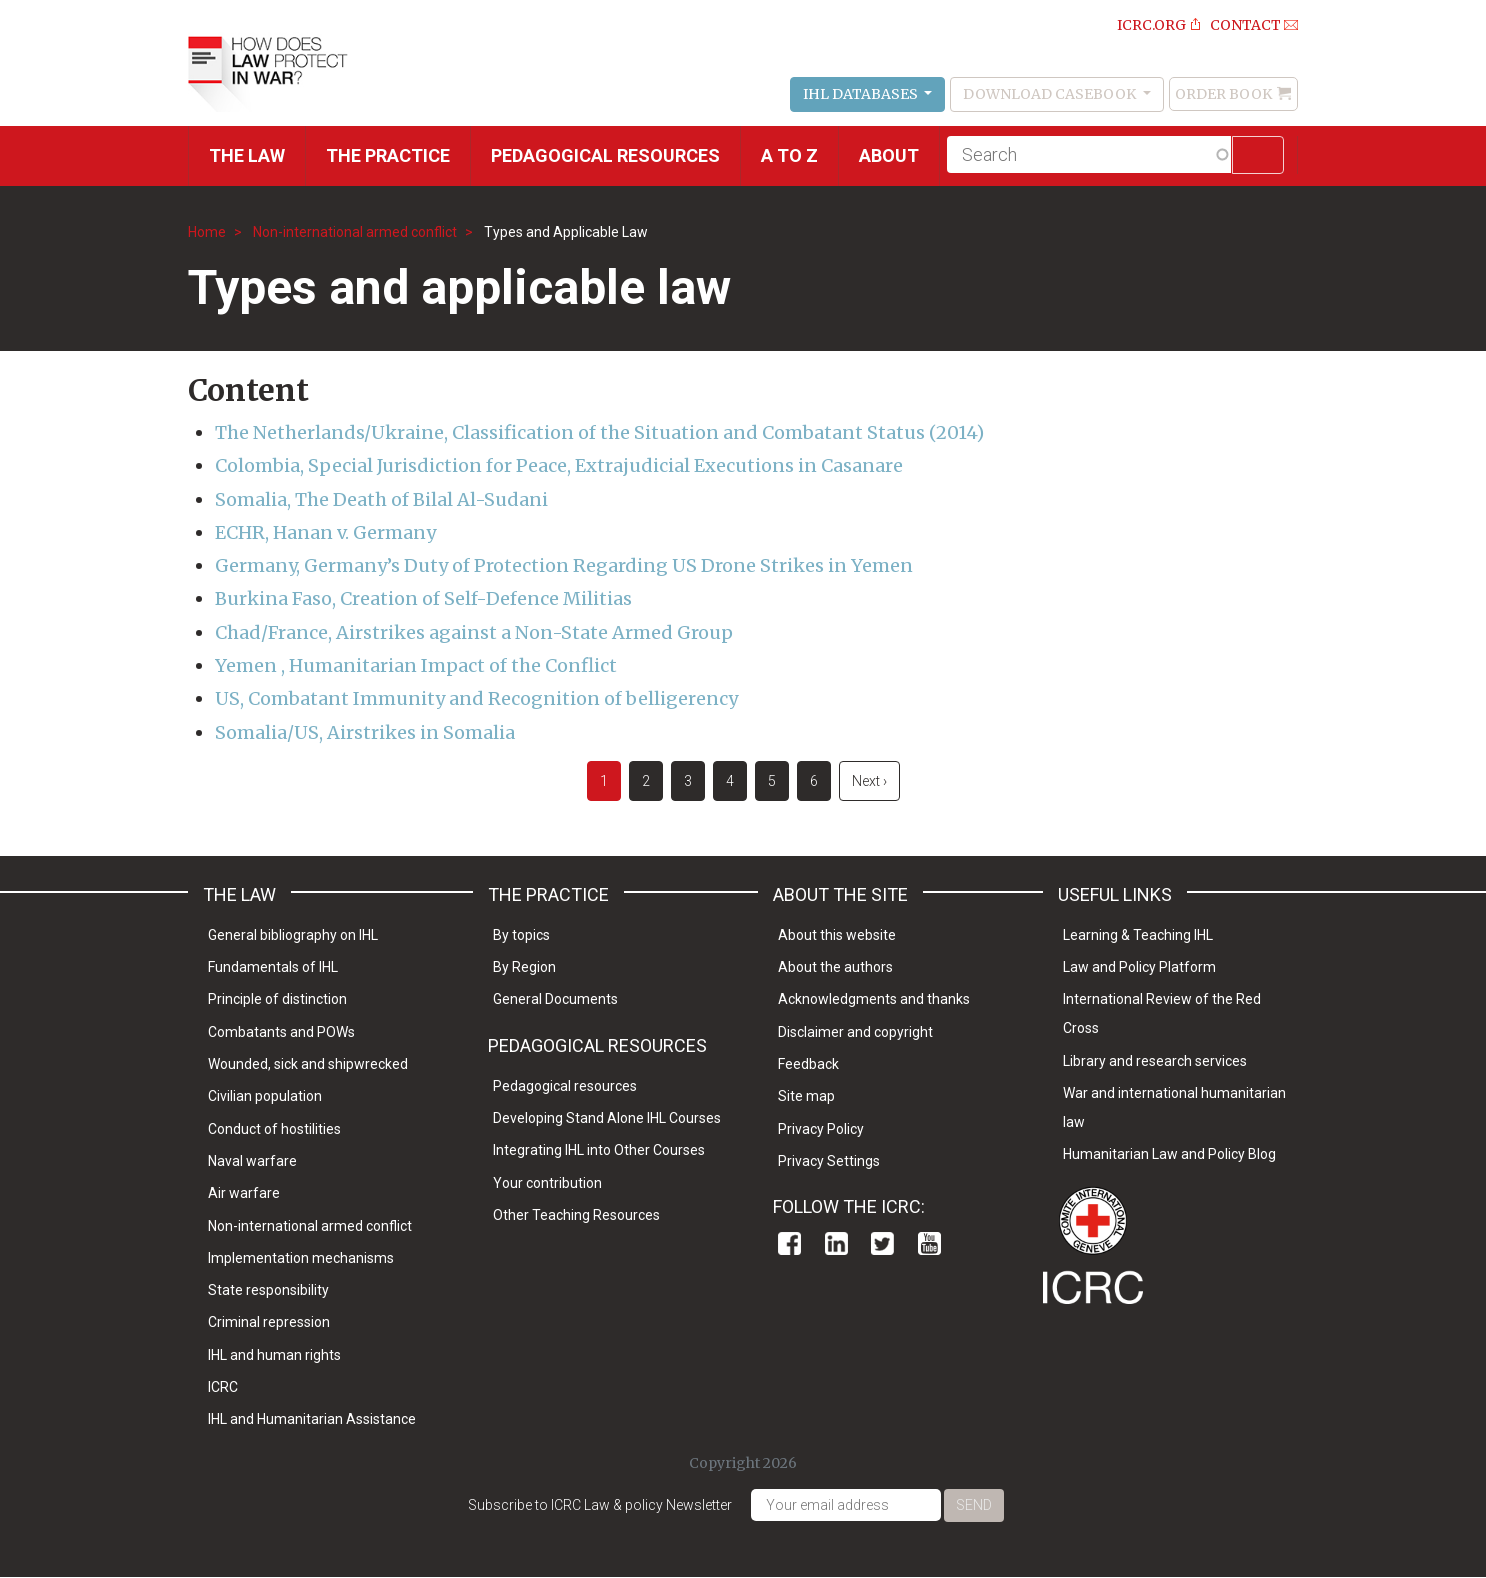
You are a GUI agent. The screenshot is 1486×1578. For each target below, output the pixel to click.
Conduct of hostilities (274, 1129)
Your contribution (547, 1183)
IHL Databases (862, 94)
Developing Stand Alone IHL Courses (607, 1118)
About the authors (835, 967)
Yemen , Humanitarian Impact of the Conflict (416, 665)
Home (207, 232)
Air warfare (244, 1193)
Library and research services (1155, 1061)
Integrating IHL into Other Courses (599, 1150)
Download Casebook (1051, 94)
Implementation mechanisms (301, 1258)
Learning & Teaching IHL (1138, 935)
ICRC (223, 1387)
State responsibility (268, 1290)
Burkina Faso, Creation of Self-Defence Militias (423, 598)
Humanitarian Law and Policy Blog (1169, 1154)
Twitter (882, 1243)
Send (974, 1505)
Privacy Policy (821, 1129)
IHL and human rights (274, 1355)
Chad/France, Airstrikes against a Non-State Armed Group (474, 632)
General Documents (555, 999)
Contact (1245, 25)
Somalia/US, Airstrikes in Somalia (365, 732)
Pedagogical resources (605, 155)
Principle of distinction (277, 999)
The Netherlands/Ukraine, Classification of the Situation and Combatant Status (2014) (599, 432)
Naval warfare (252, 1161)
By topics (521, 935)
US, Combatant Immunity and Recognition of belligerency (476, 698)
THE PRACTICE (388, 155)
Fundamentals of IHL (273, 967)
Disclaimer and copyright (855, 1032)
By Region (524, 967)
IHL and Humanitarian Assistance (312, 1419)
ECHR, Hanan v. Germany (325, 532)
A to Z (789, 155)
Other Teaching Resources (576, 1215)
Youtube (929, 1243)
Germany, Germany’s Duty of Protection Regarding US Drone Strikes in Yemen (564, 565)
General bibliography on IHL (293, 935)
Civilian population (265, 1096)
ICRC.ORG (1151, 25)
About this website (837, 935)
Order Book (1223, 94)
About (889, 155)
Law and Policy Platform (1139, 967)
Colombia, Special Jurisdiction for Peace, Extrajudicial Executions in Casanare (559, 465)
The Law (247, 155)
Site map (806, 1096)
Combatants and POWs (281, 1032)
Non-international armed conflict (355, 232)
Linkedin (836, 1243)
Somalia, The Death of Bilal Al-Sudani (381, 499)
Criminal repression (269, 1322)
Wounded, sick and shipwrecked (308, 1064)
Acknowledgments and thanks (874, 999)
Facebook (789, 1243)
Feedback (808, 1064)
